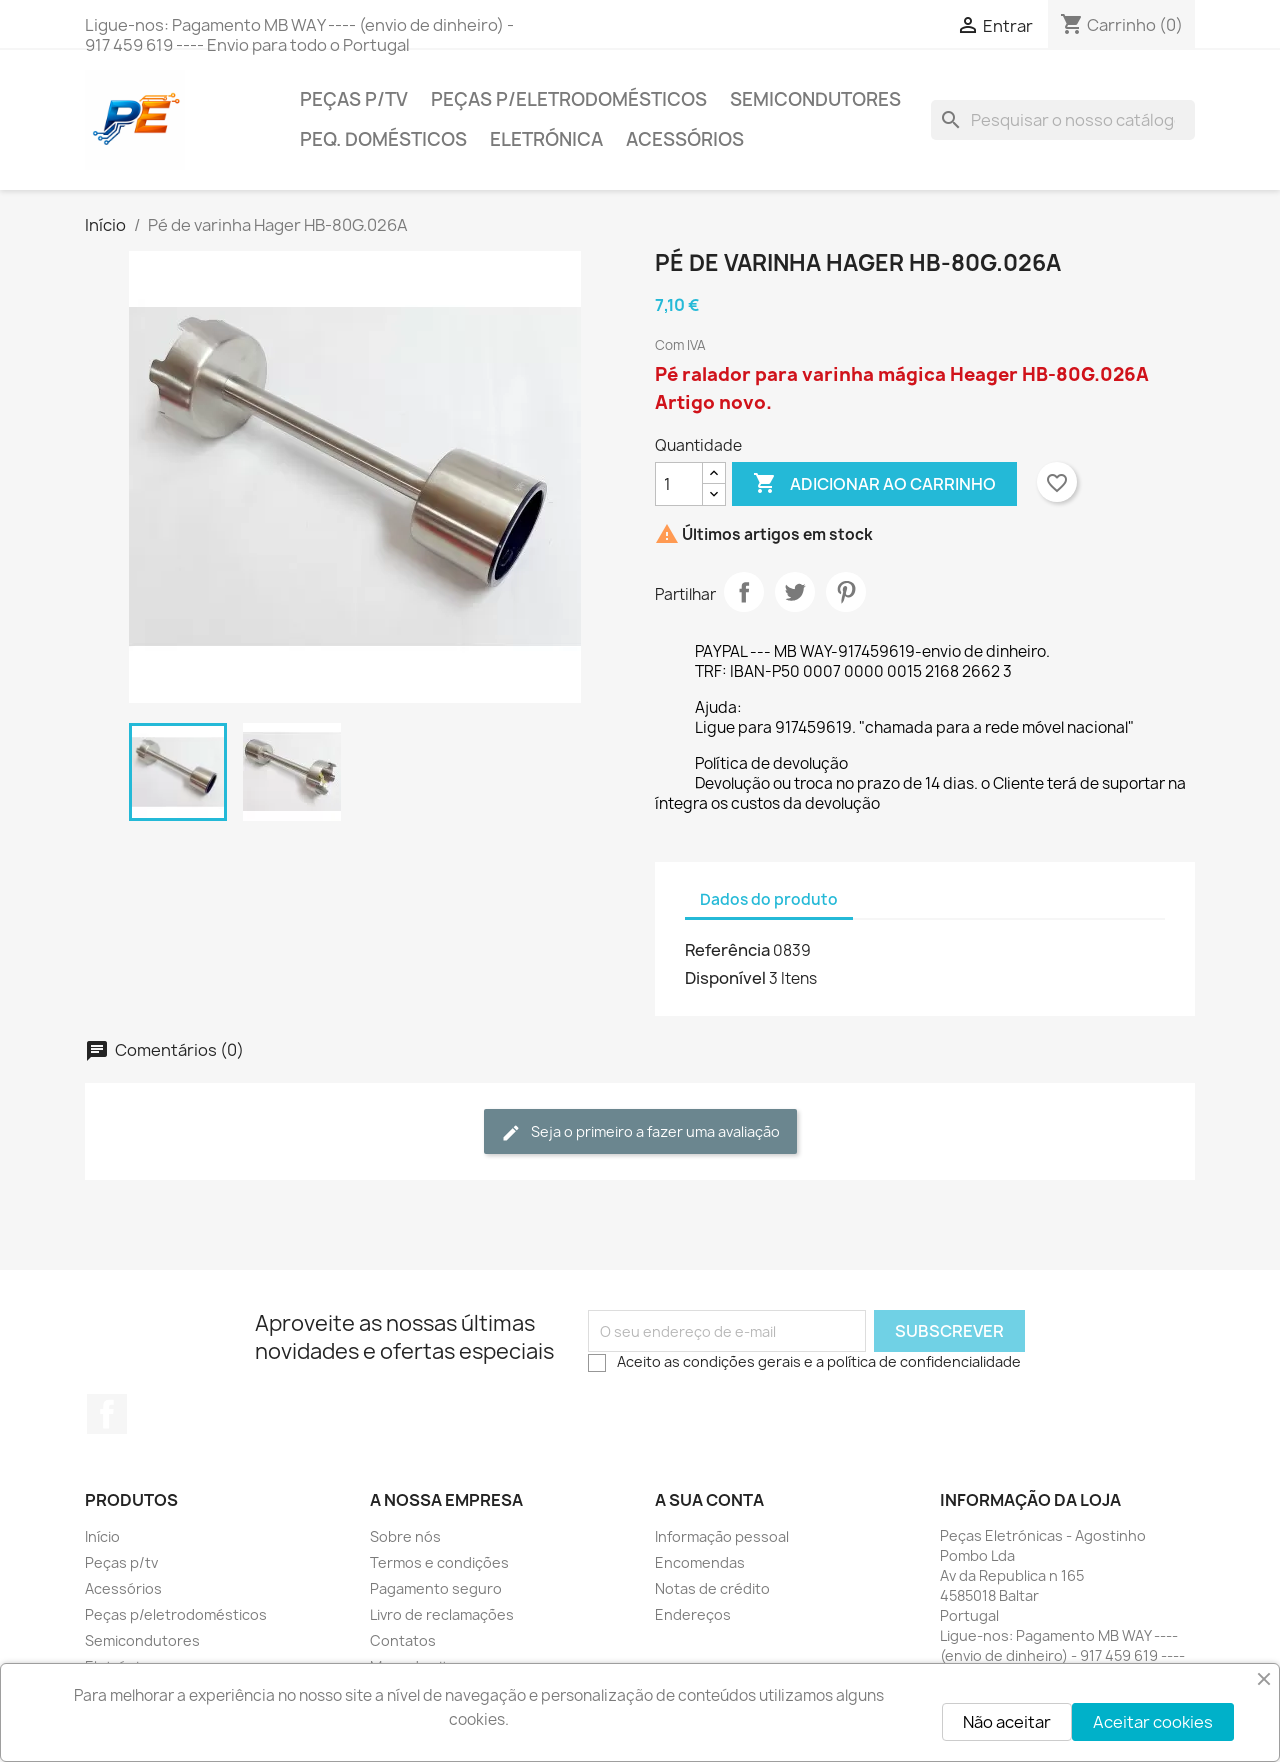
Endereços (693, 1614)
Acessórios (685, 139)
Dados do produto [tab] (769, 899)
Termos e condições (439, 1562)
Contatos (403, 1640)
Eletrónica (546, 139)
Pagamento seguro (436, 1588)
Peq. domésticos (383, 139)
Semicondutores (815, 99)
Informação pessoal (722, 1536)
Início (102, 1536)
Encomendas (700, 1562)
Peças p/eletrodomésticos (569, 99)
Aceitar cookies (1153, 1722)
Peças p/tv (354, 99)
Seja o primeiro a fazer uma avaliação (640, 1132)
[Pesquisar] (1063, 120)
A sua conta (709, 1500)
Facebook (107, 1414)
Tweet (795, 592)
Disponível (725, 978)
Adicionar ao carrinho (874, 484)
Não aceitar (1007, 1722)
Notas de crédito (712, 1588)
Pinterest (846, 592)
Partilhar (744, 592)
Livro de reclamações (442, 1614)
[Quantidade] (679, 484)
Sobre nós (405, 1536)
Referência (727, 950)
